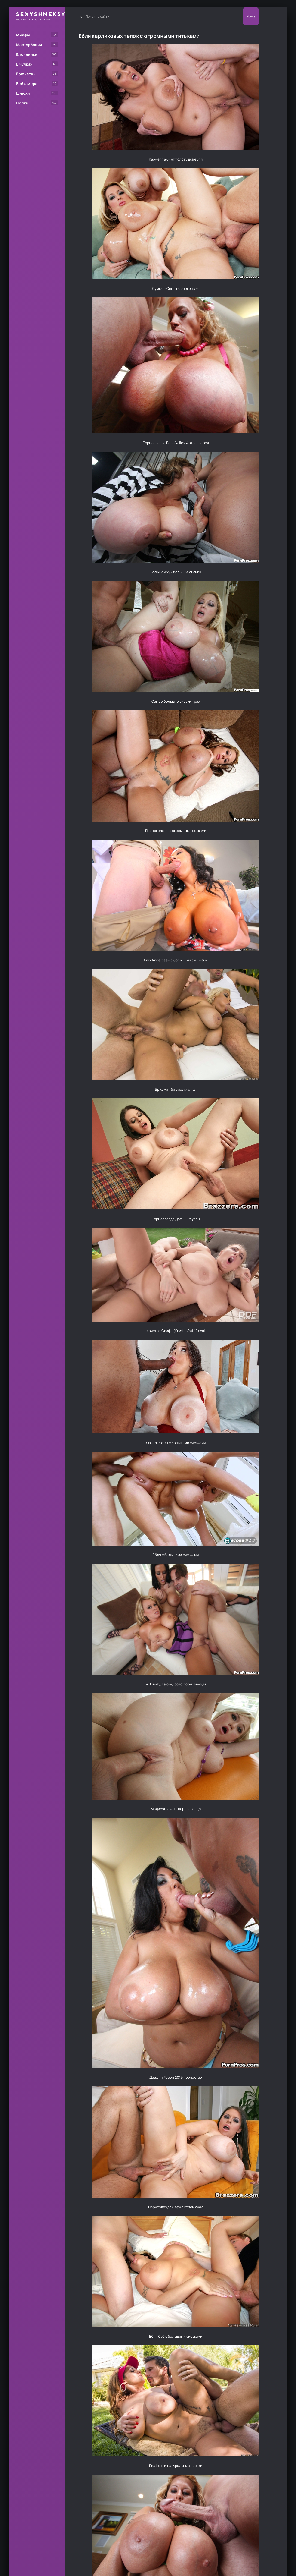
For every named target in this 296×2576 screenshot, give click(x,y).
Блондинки (26, 54)
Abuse (251, 16)
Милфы (23, 35)
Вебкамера (26, 83)
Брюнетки (26, 73)
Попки (22, 103)
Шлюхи (23, 93)
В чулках (24, 64)
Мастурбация (29, 44)
